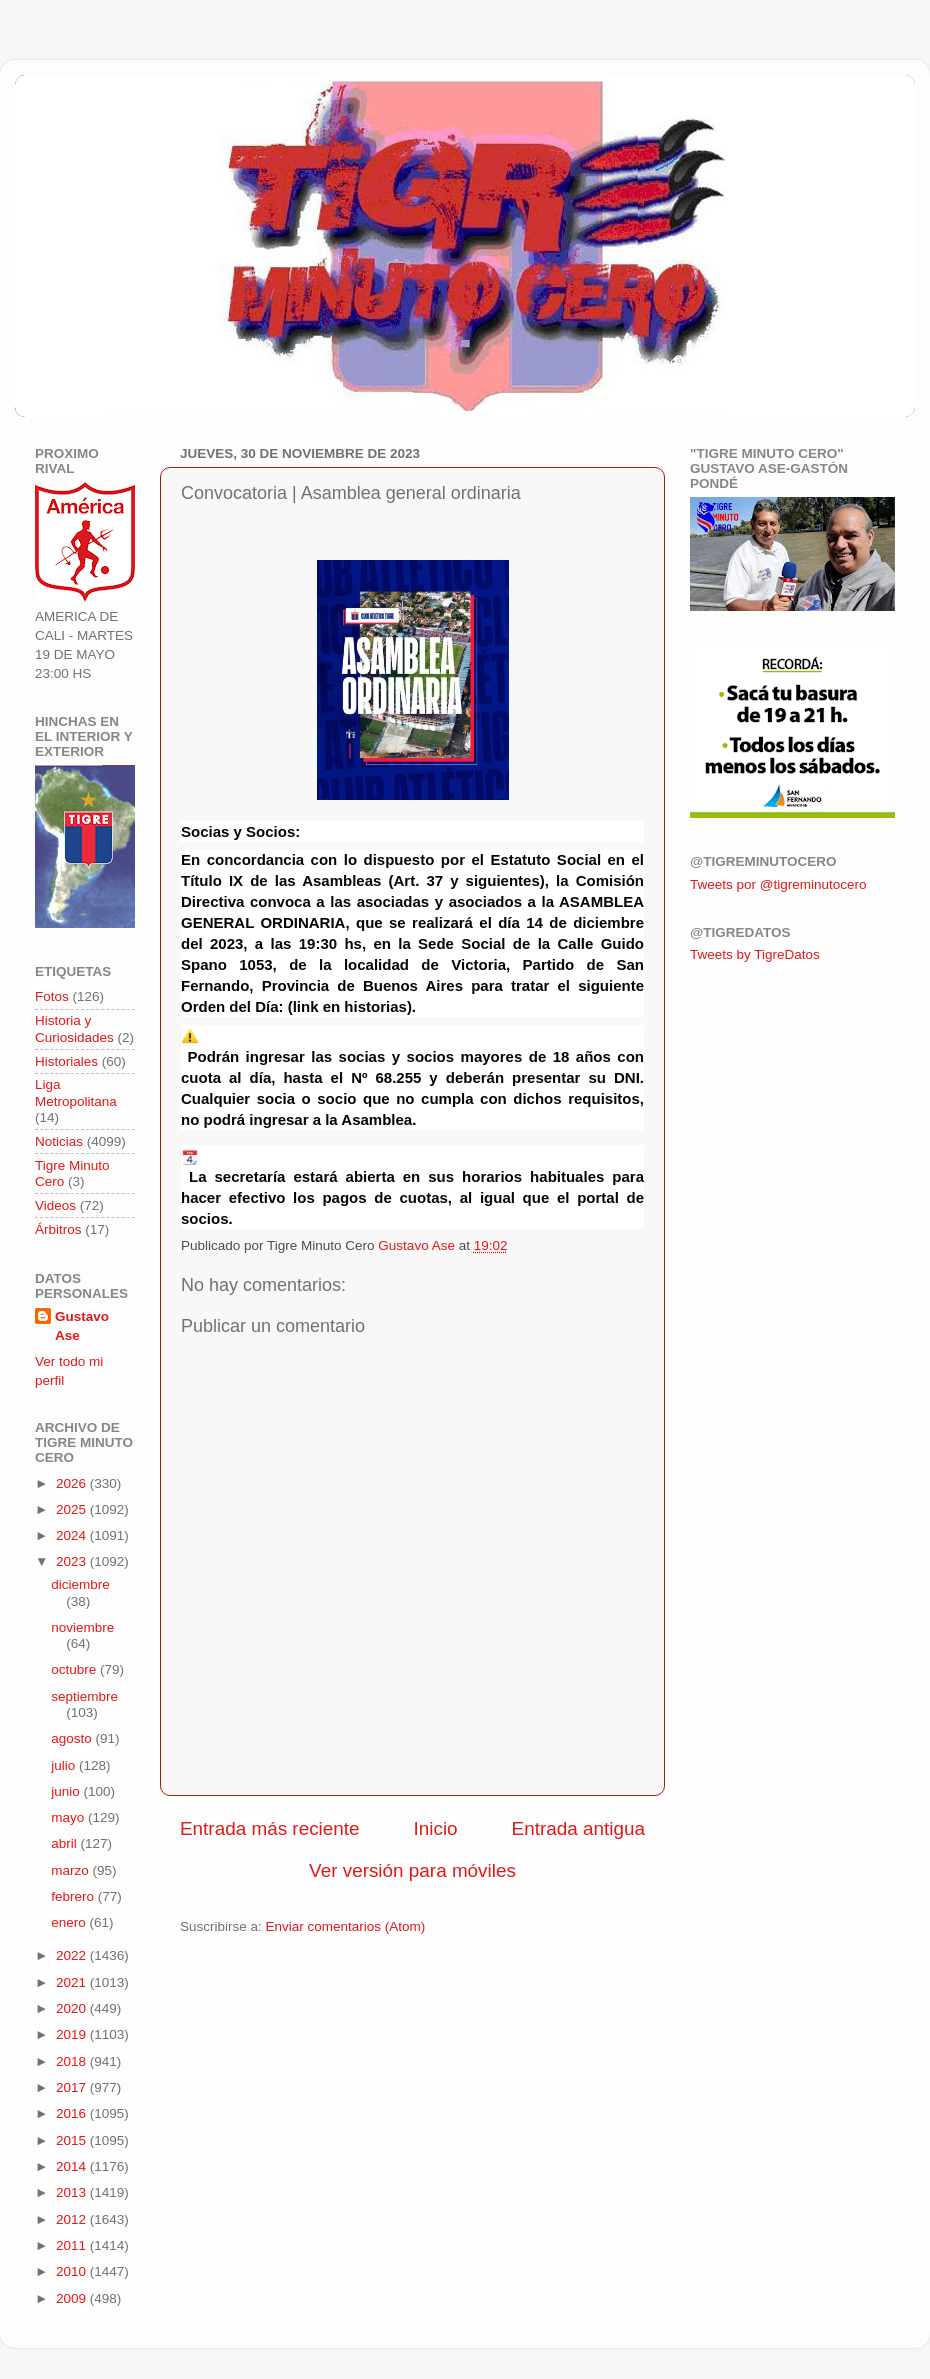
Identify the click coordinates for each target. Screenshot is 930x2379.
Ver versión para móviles (412, 1870)
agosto (73, 1738)
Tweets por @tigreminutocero (778, 884)
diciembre (80, 1584)
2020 (73, 2008)
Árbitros (58, 1229)
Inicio (436, 1828)
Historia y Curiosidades (74, 1028)
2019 (73, 2034)
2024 (73, 1535)
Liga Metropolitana (76, 1092)
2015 (73, 2140)
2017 (73, 2087)
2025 (73, 1509)
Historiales (66, 1061)
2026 (73, 1483)
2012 (73, 2219)
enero (70, 1922)
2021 (73, 1982)
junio (67, 1791)
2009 (73, 2298)
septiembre (84, 1696)
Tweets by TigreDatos (755, 954)
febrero (74, 1896)
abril (65, 1843)
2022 (73, 1955)
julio (65, 1765)
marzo (71, 1870)
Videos (55, 1205)
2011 (73, 2245)
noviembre (82, 1627)
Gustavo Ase (82, 1326)
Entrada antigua (578, 1828)
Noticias (59, 1141)
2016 (73, 2113)
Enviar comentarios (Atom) (346, 1926)
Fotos (52, 996)
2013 (73, 2192)
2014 (73, 2166)
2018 (73, 2061)
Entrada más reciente (270, 1828)
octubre (75, 1669)
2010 (73, 2271)
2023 (73, 1561)
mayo (69, 1817)
